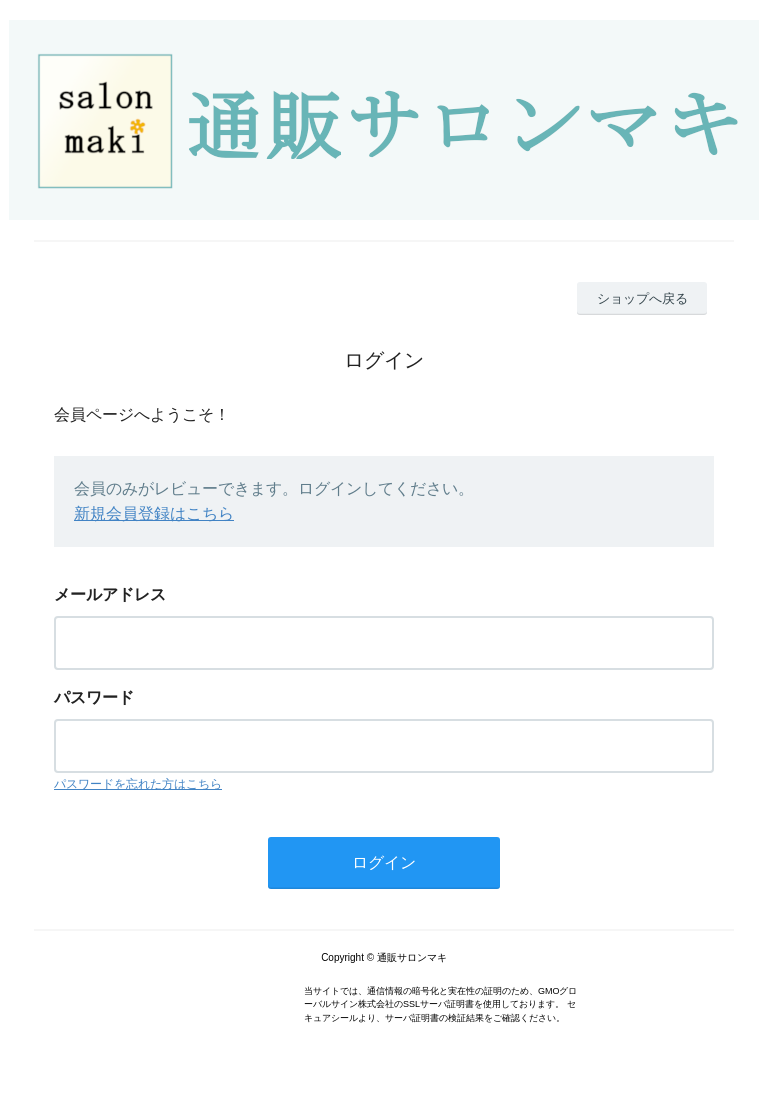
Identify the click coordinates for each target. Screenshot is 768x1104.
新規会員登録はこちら (154, 513)
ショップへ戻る (642, 298)
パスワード (94, 697)
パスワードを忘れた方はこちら (138, 784)
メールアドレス (110, 594)
